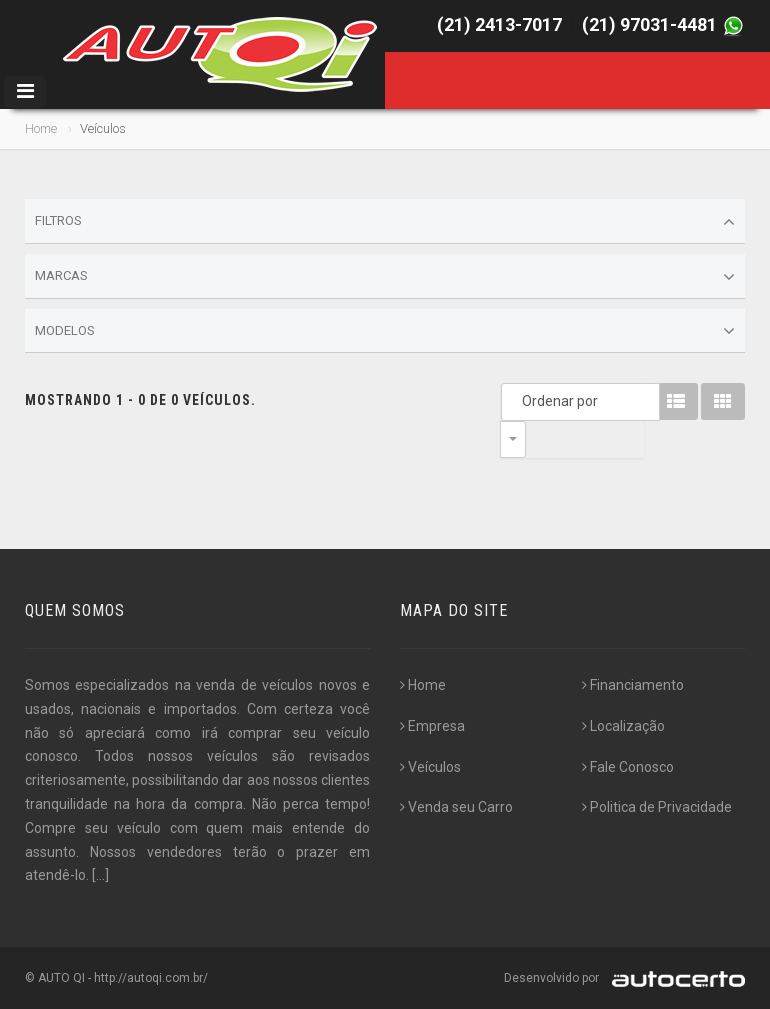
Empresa (432, 726)
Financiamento (633, 685)
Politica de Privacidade (657, 807)
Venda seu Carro (456, 807)
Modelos (385, 331)
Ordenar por (518, 401)
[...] (100, 875)
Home (41, 128)
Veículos (430, 767)
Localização (623, 726)
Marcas (385, 277)
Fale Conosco (628, 767)
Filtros (385, 222)
